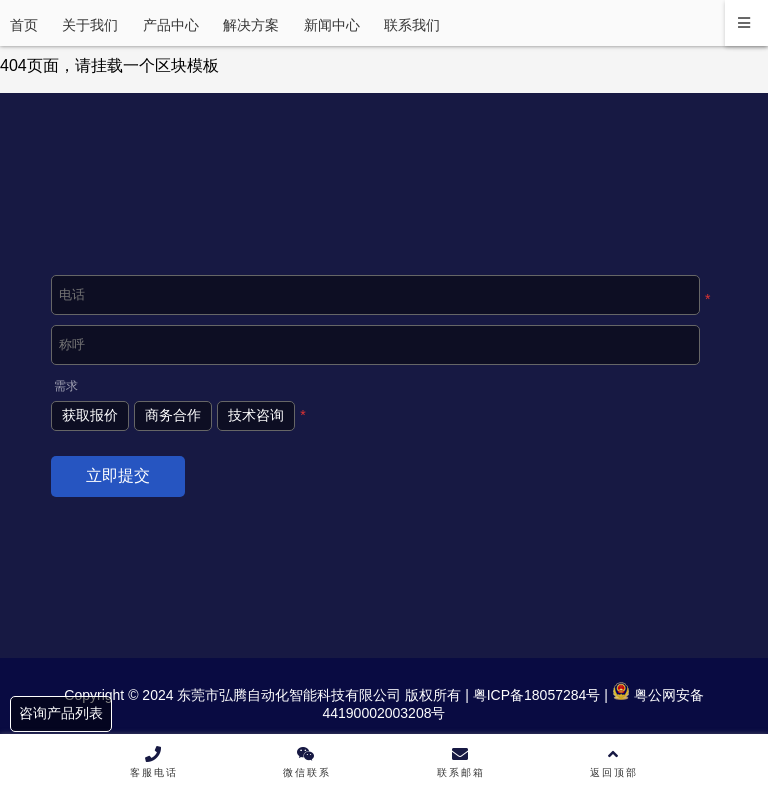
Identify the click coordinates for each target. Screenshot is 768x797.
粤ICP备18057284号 (535, 695)
